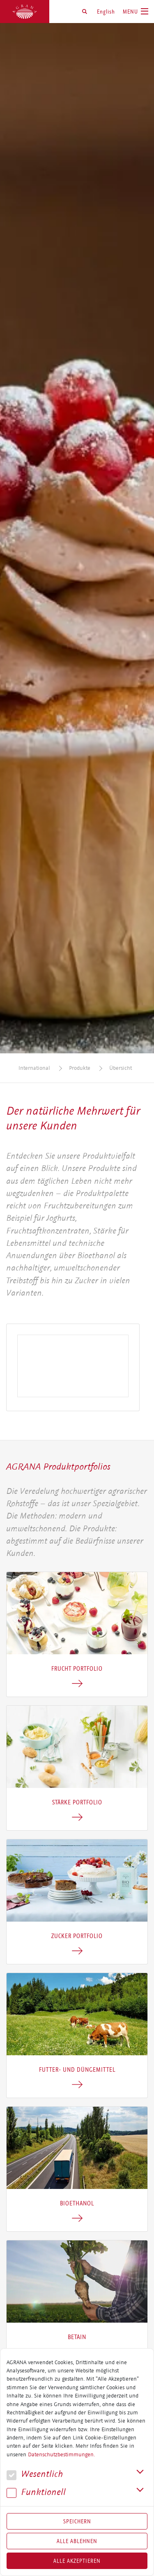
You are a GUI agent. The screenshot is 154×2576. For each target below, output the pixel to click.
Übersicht (120, 1067)
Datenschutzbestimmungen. (61, 2454)
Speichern (77, 2521)
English (106, 11)
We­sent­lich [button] (35, 2474)
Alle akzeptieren (77, 2560)
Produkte (79, 1067)
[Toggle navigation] (135, 11)
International (34, 1067)
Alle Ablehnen (77, 2541)
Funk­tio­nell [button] (36, 2492)
